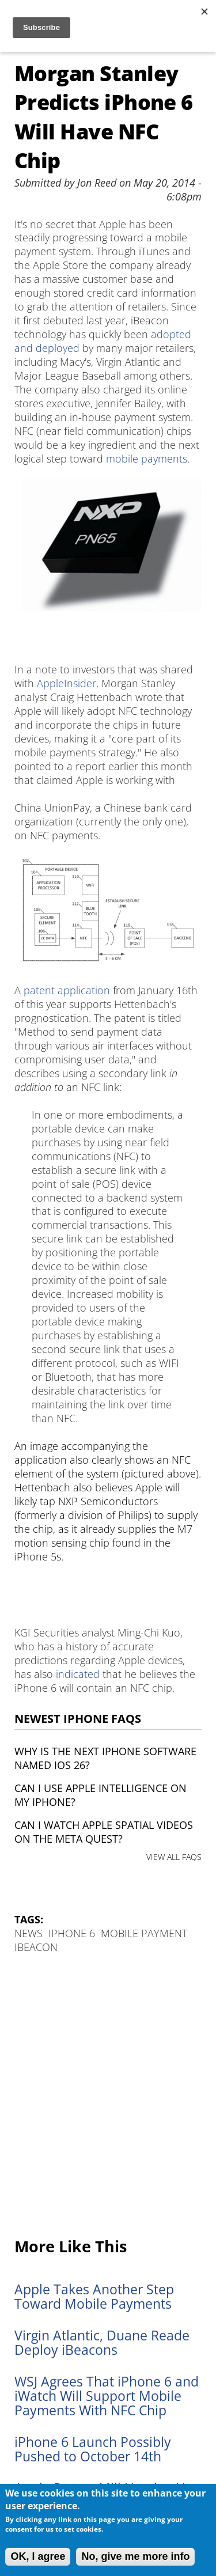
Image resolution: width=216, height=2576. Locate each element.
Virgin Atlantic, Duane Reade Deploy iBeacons (102, 2343)
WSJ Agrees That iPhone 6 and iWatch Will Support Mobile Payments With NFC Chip (106, 2396)
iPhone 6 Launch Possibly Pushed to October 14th (92, 2449)
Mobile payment (144, 1933)
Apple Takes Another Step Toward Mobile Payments (94, 2296)
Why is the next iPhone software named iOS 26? (105, 1758)
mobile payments (146, 458)
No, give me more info (135, 2556)
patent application (67, 990)
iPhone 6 (71, 1933)
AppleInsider (66, 683)
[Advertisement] (108, 2096)
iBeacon (36, 1947)
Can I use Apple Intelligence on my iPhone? (100, 1795)
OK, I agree (37, 2556)
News (28, 1933)
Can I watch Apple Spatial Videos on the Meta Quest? (103, 1832)
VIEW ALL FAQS (174, 1856)
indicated (78, 1674)
